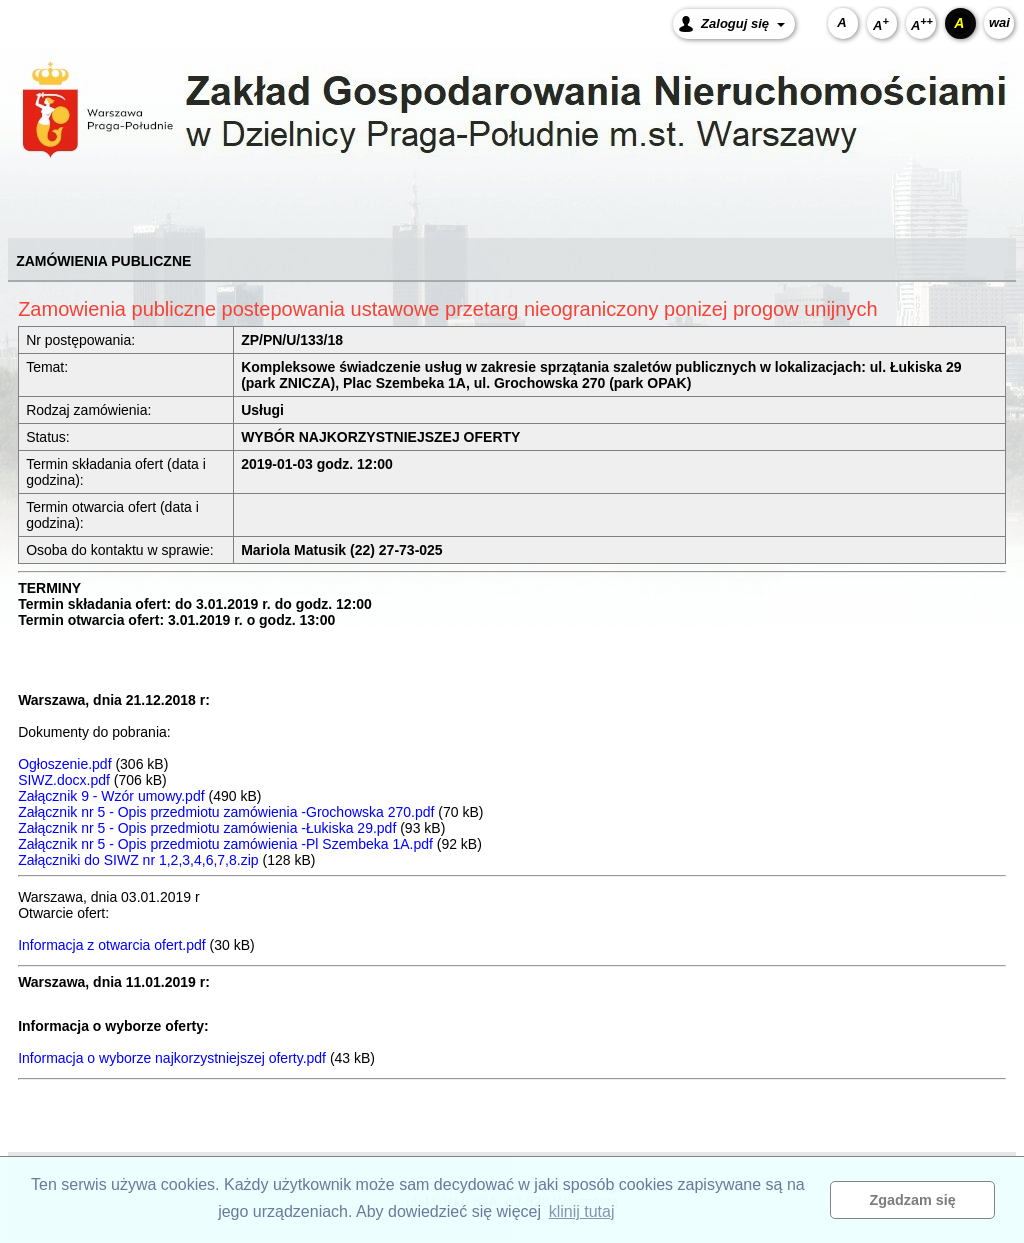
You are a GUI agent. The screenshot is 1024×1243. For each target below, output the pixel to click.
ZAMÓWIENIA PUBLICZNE (103, 261)
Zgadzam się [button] (913, 1200)
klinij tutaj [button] (582, 1211)
